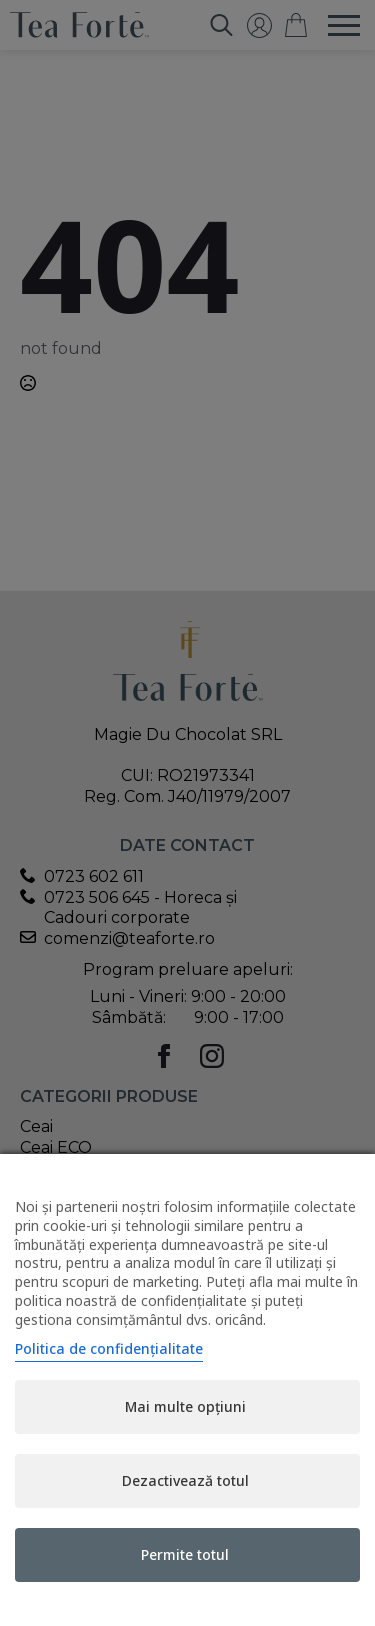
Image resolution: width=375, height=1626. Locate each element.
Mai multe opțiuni (185, 1406)
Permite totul (185, 1554)
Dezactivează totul (185, 1480)
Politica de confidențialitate (109, 1348)
